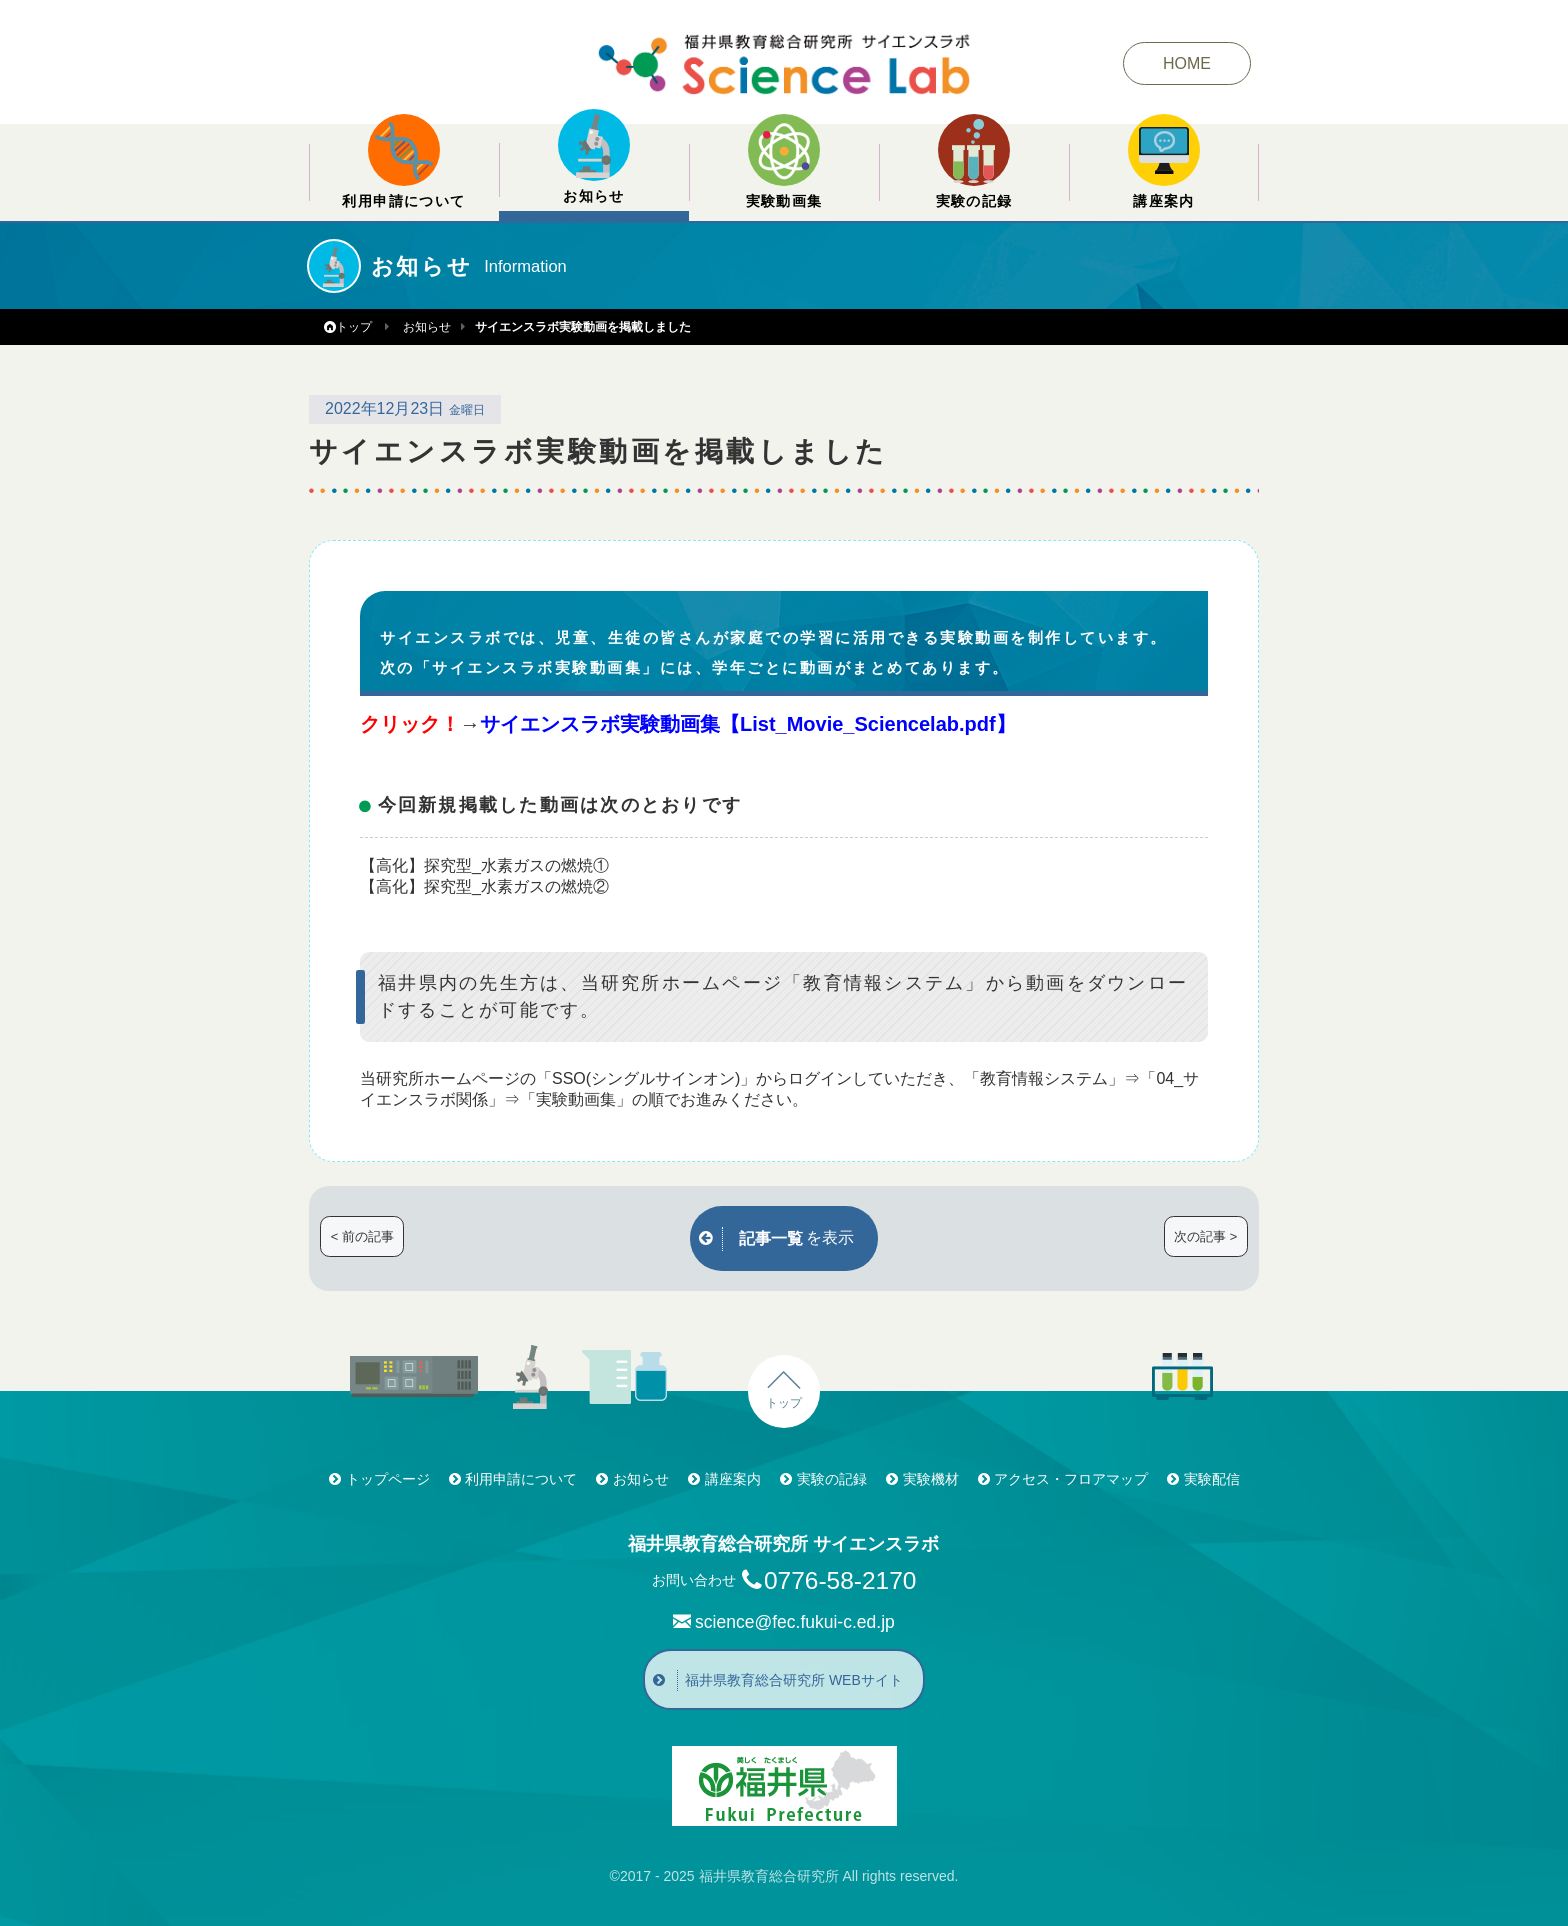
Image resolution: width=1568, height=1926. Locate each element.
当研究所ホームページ (440, 1078)
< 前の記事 (362, 1236)
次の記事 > (1205, 1236)
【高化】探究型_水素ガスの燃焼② (484, 886)
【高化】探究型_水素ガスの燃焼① (484, 865)
